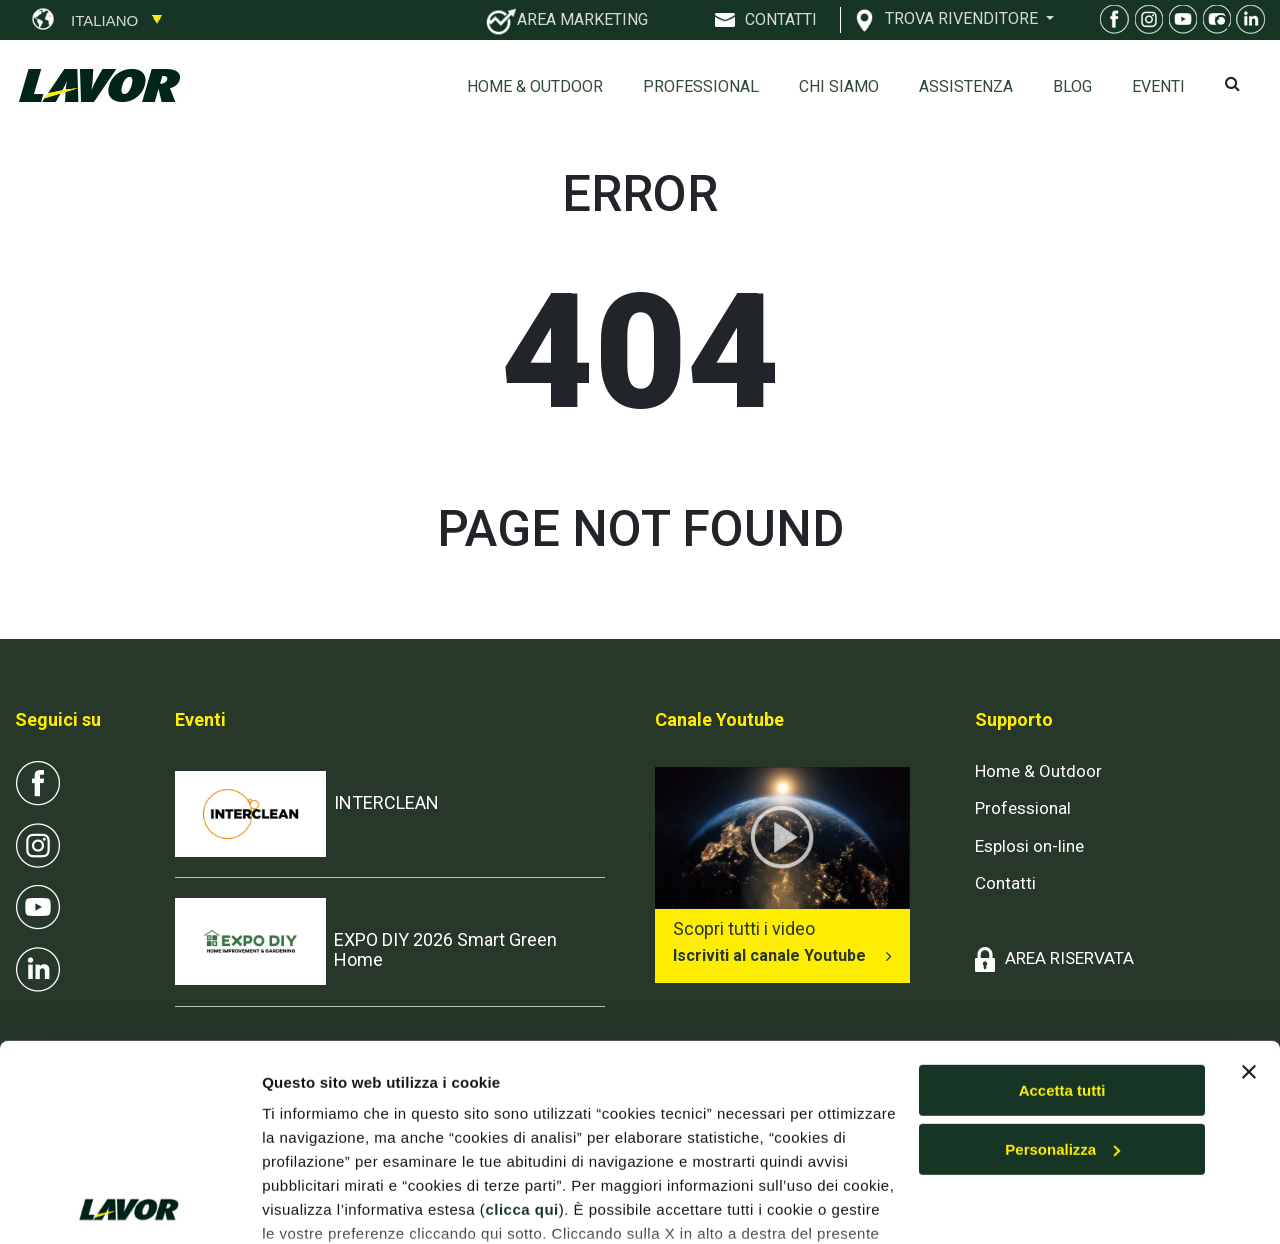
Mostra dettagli (316, 1204)
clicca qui (521, 1079)
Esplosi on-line (1029, 846)
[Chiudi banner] (1249, 942)
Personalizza (1062, 1019)
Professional (701, 86)
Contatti (1005, 883)
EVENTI (1158, 86)
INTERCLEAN (386, 802)
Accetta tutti (1062, 960)
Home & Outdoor (535, 86)
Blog (1072, 86)
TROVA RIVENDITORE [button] (963, 18)
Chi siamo (839, 86)
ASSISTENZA (966, 86)
